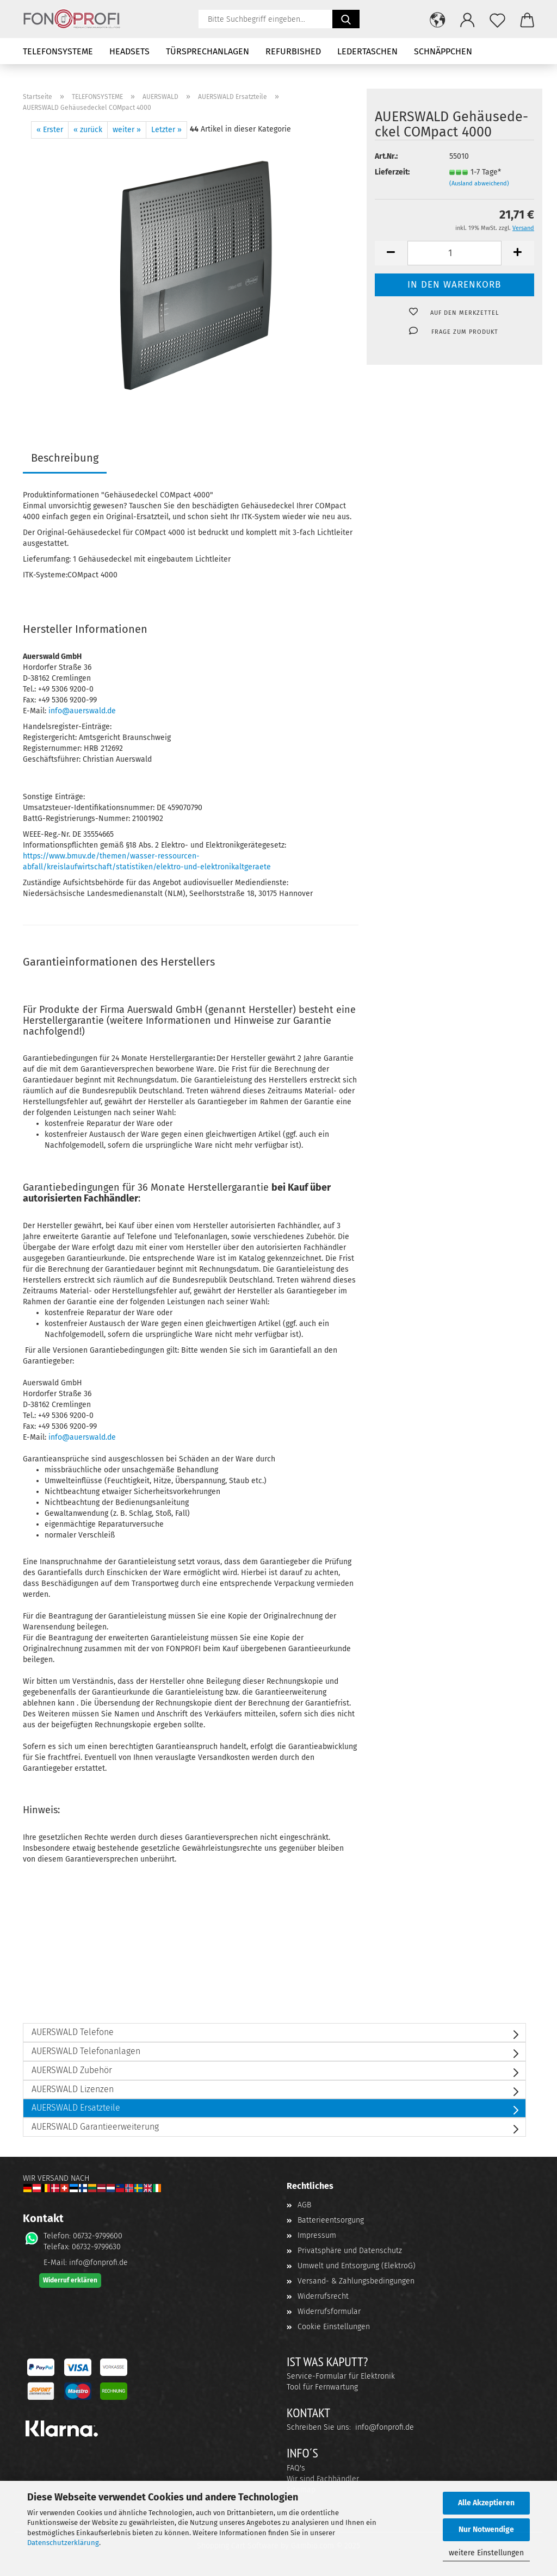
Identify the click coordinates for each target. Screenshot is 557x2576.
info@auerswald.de (82, 710)
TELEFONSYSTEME (58, 51)
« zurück (87, 129)
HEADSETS (129, 51)
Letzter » (166, 129)
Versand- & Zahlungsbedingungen (356, 2281)
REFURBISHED (293, 51)
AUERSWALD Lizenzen (73, 2089)
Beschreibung (64, 457)
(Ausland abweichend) (479, 183)
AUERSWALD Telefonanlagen (86, 2051)
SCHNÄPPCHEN (443, 51)
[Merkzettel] (497, 19)
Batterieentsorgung (331, 2220)
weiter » (127, 129)
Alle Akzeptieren (486, 2502)
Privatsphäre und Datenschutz (350, 2250)
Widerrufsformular (329, 2311)
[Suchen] (346, 19)
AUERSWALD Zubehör (72, 2070)
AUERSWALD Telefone (73, 2032)
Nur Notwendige (486, 2529)
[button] (438, 19)
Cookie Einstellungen (334, 2326)
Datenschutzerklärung (63, 2542)
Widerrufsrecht (323, 2296)
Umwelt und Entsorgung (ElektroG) (357, 2265)
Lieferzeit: (392, 172)
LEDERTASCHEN (367, 51)
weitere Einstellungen (486, 2553)
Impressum (317, 2235)
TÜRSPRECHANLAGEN (207, 51)
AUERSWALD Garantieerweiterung (95, 2126)
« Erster (49, 129)
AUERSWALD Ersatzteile (76, 2107)
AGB (304, 2205)
